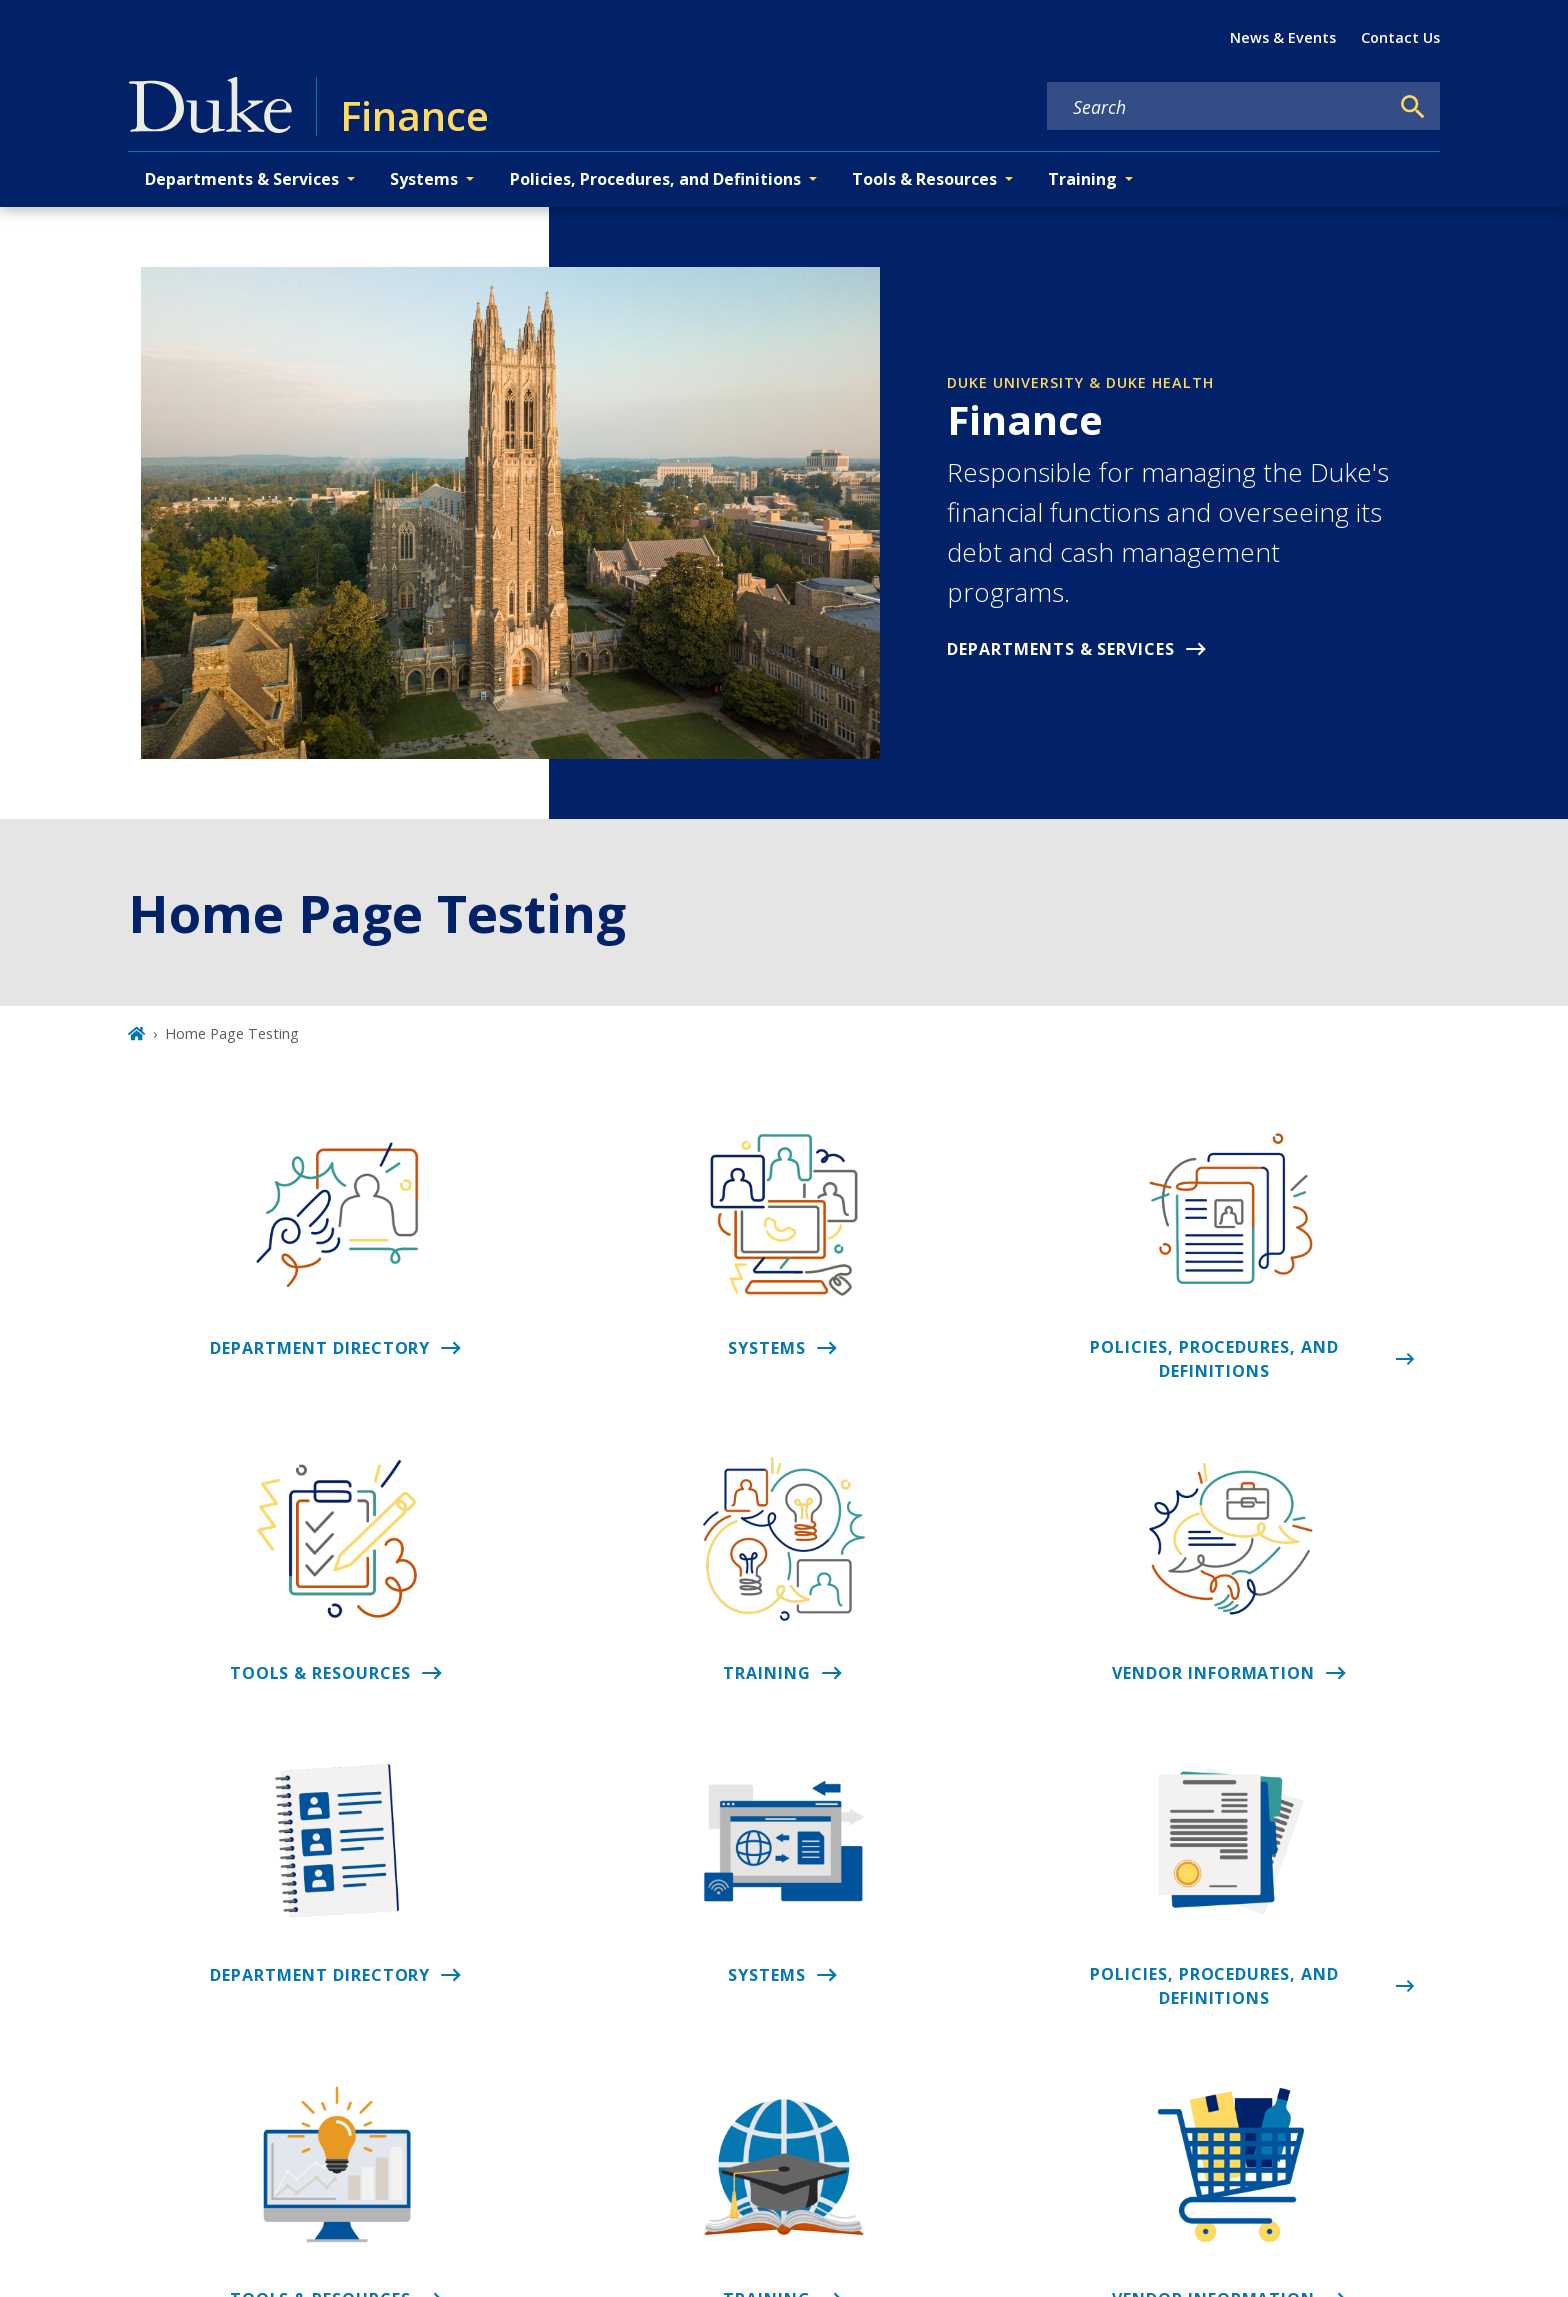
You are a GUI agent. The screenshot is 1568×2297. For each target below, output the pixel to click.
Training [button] (1082, 179)
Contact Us (1400, 37)
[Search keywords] (1218, 107)
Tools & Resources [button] (924, 179)
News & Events (1283, 37)
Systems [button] (424, 179)
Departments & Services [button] (242, 179)
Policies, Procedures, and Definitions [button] (655, 179)
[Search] (1413, 107)
